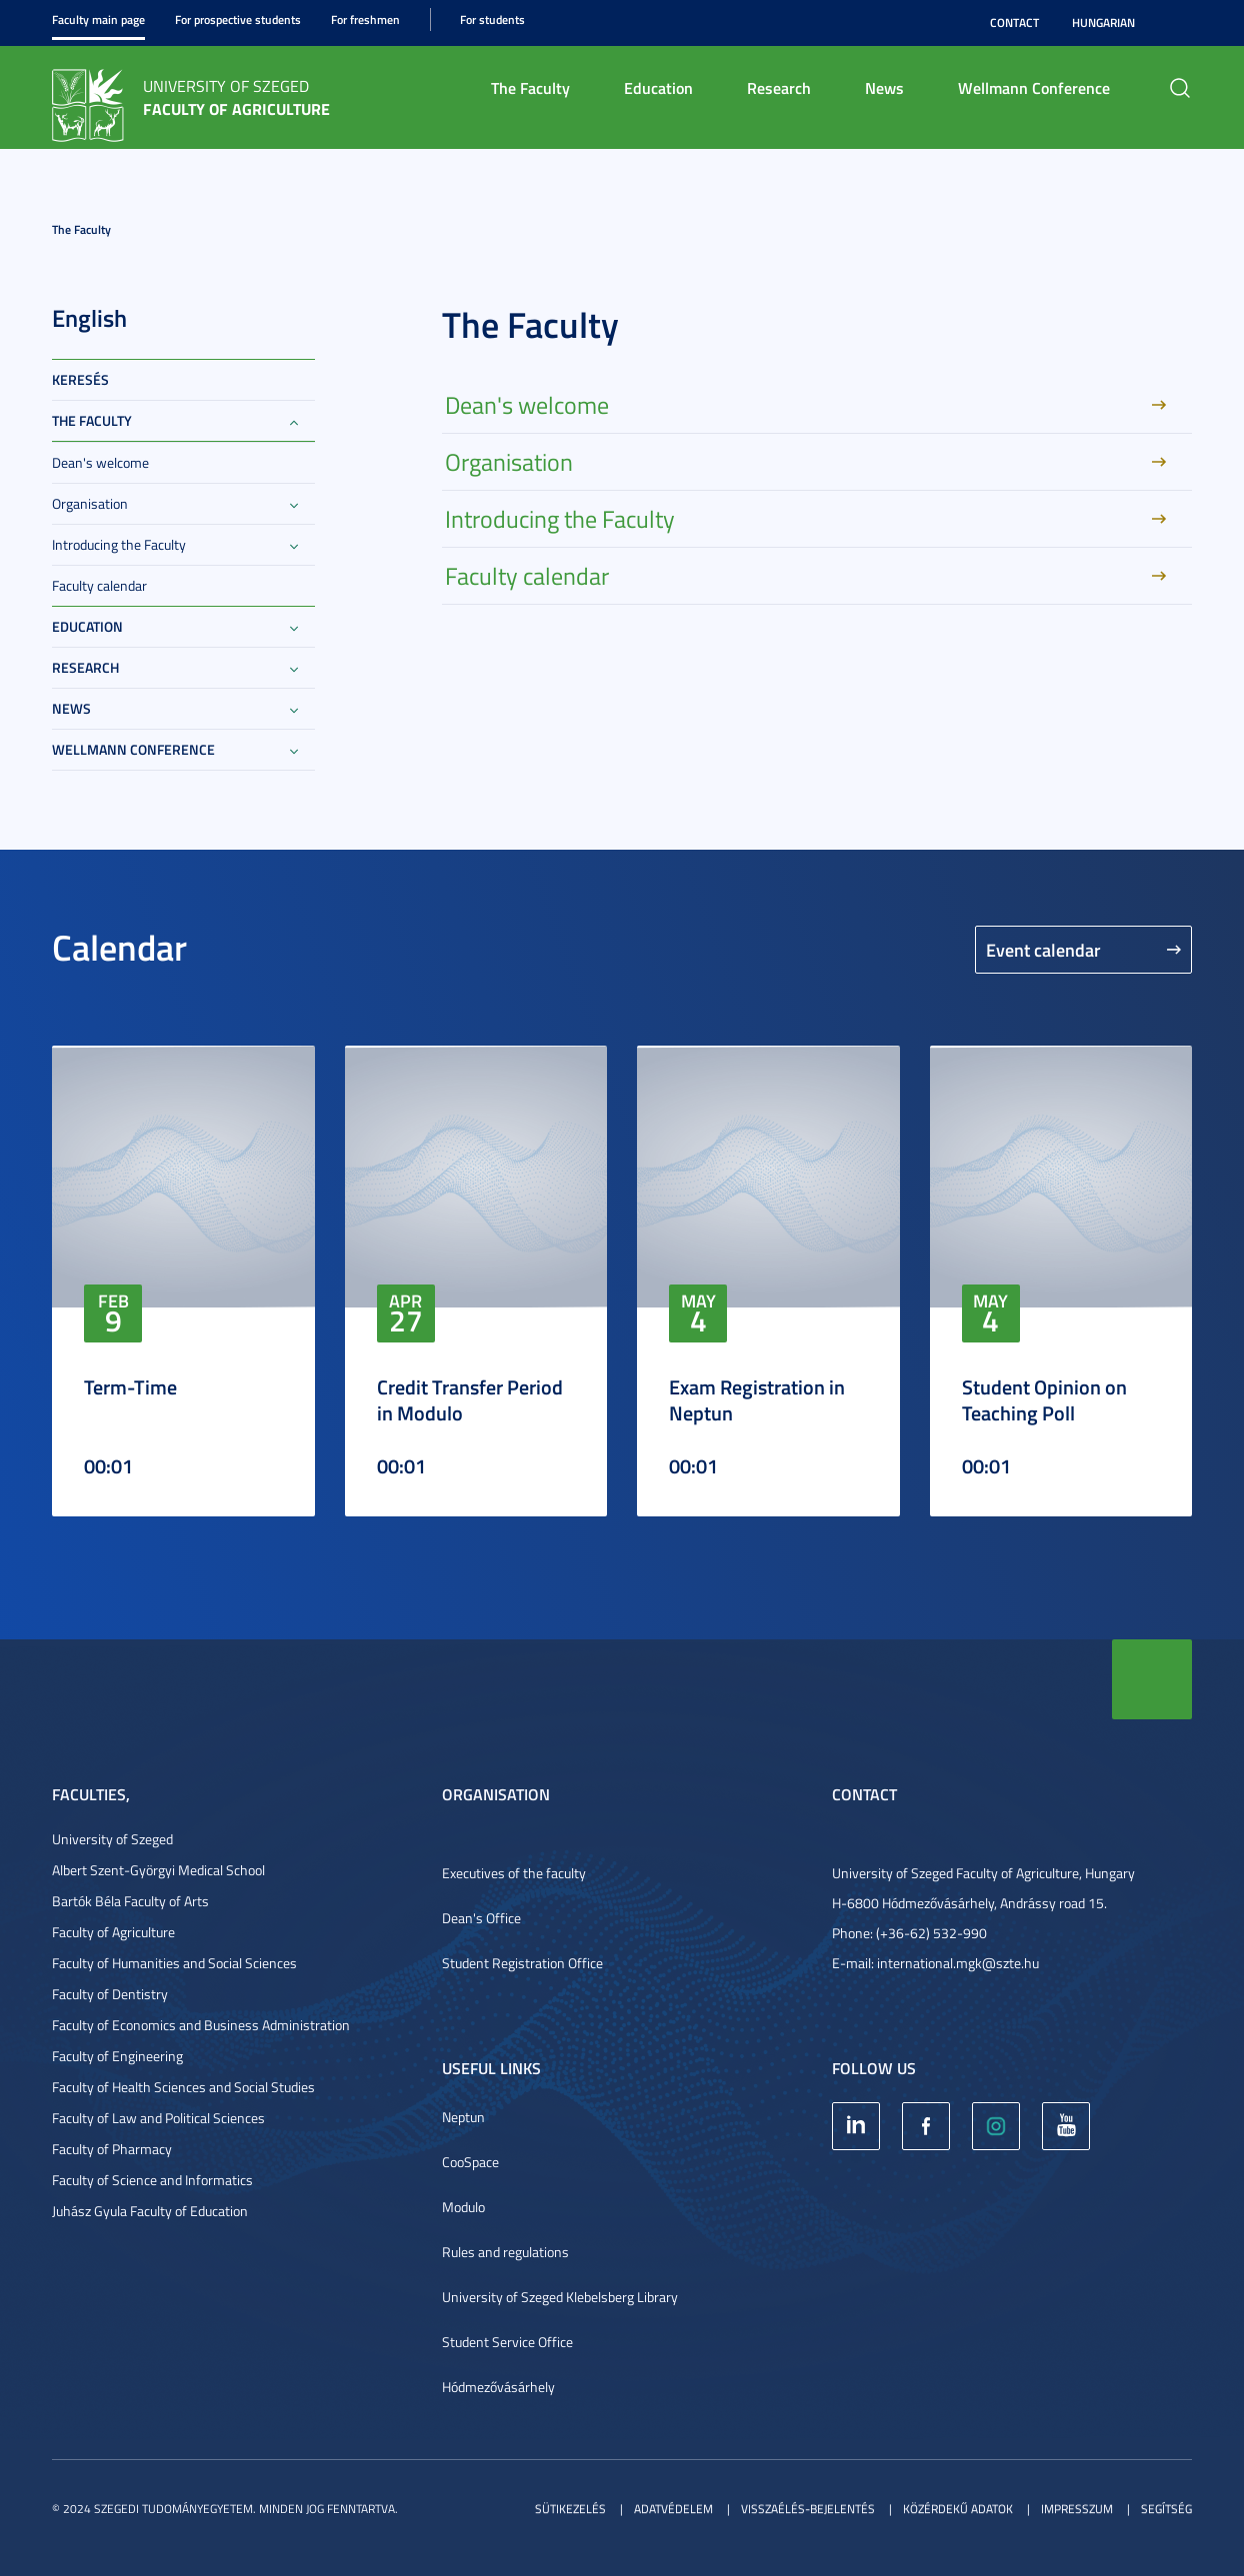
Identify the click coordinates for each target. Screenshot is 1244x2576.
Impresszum (1077, 2508)
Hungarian (1103, 22)
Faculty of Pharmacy (112, 2148)
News (884, 87)
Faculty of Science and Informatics (152, 2179)
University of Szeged (112, 1838)
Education (658, 87)
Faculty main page (98, 19)
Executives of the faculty (514, 1872)
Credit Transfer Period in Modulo (470, 1399)
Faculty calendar (99, 585)
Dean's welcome (100, 462)
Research (779, 87)
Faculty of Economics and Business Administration (201, 2024)
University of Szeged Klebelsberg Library (560, 2296)
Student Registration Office (522, 1962)
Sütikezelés (570, 2508)
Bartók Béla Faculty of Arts (130, 1900)
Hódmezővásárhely (498, 2386)
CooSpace (470, 2161)
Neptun (463, 2116)
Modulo (463, 2206)
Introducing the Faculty (119, 544)
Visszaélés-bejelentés (808, 2508)
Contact (1014, 22)
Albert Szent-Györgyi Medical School (158, 1869)
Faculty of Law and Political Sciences (158, 2117)
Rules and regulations (505, 2251)
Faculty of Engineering (117, 2055)
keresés (80, 379)
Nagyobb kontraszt (1180, 23)
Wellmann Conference (1034, 87)
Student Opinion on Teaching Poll (1044, 1399)
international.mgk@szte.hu (958, 1962)
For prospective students (238, 19)
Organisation (90, 503)
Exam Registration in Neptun (757, 1399)
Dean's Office (481, 1917)
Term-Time (130, 1386)
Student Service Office (507, 2341)
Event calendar (1043, 950)
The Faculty (530, 87)
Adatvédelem (673, 2508)
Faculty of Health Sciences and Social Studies (183, 2086)
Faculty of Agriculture (113, 1931)
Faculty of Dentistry (110, 1993)
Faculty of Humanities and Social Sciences (174, 1962)
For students (492, 19)
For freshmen (365, 19)
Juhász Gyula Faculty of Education (150, 2210)
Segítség (1166, 2508)
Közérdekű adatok (958, 2508)
